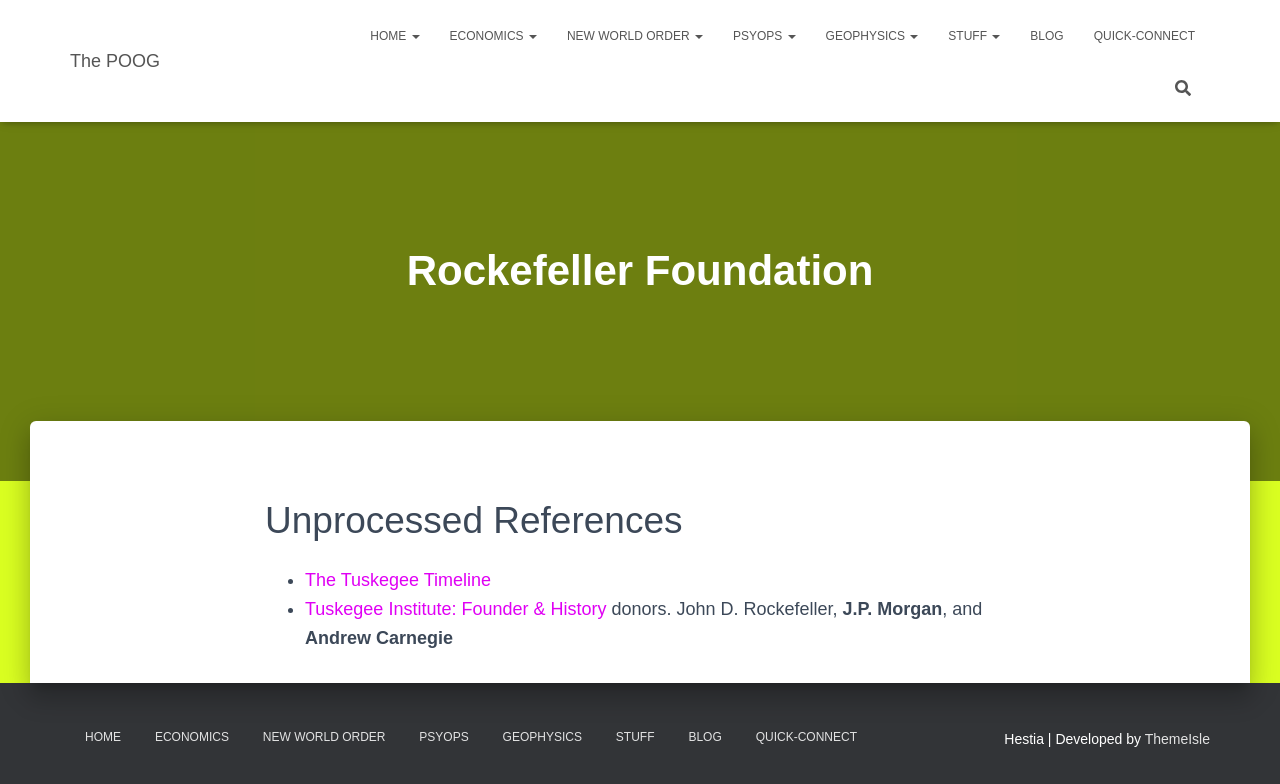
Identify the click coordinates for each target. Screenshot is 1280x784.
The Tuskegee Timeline (398, 580)
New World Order (635, 36)
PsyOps (764, 36)
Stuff (974, 36)
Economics (493, 36)
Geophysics (872, 36)
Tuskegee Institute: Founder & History (455, 609)
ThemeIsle (1177, 739)
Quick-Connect (1144, 36)
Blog (1046, 36)
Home (394, 36)
